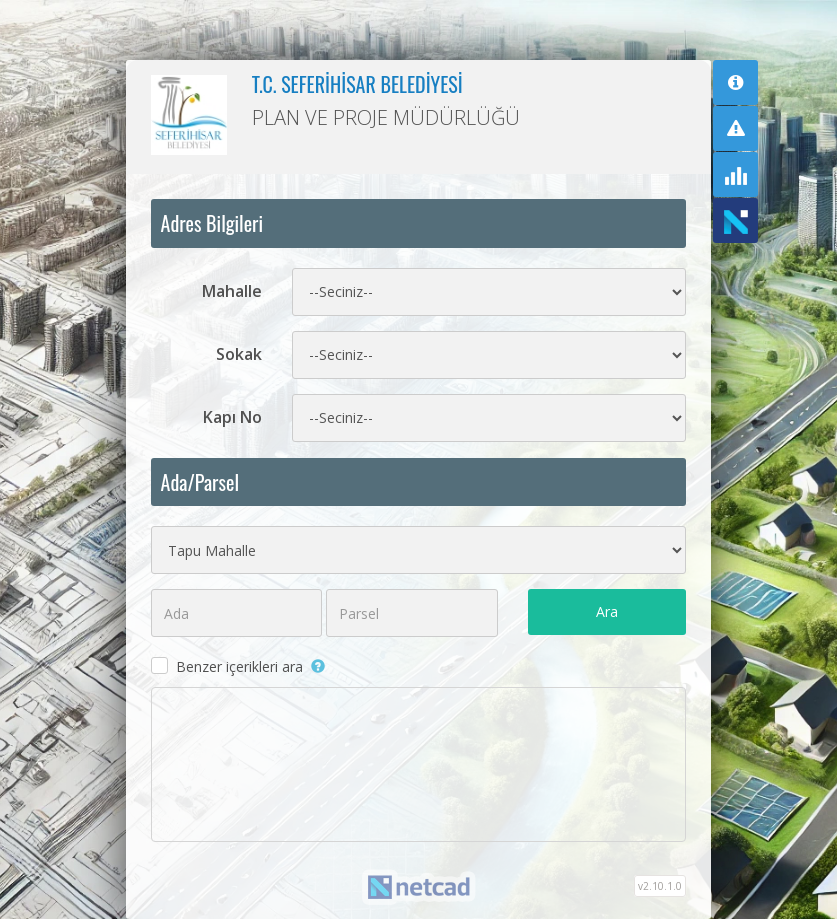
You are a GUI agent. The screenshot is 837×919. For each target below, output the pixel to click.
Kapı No (232, 417)
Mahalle (232, 291)
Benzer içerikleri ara (239, 666)
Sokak (239, 354)
